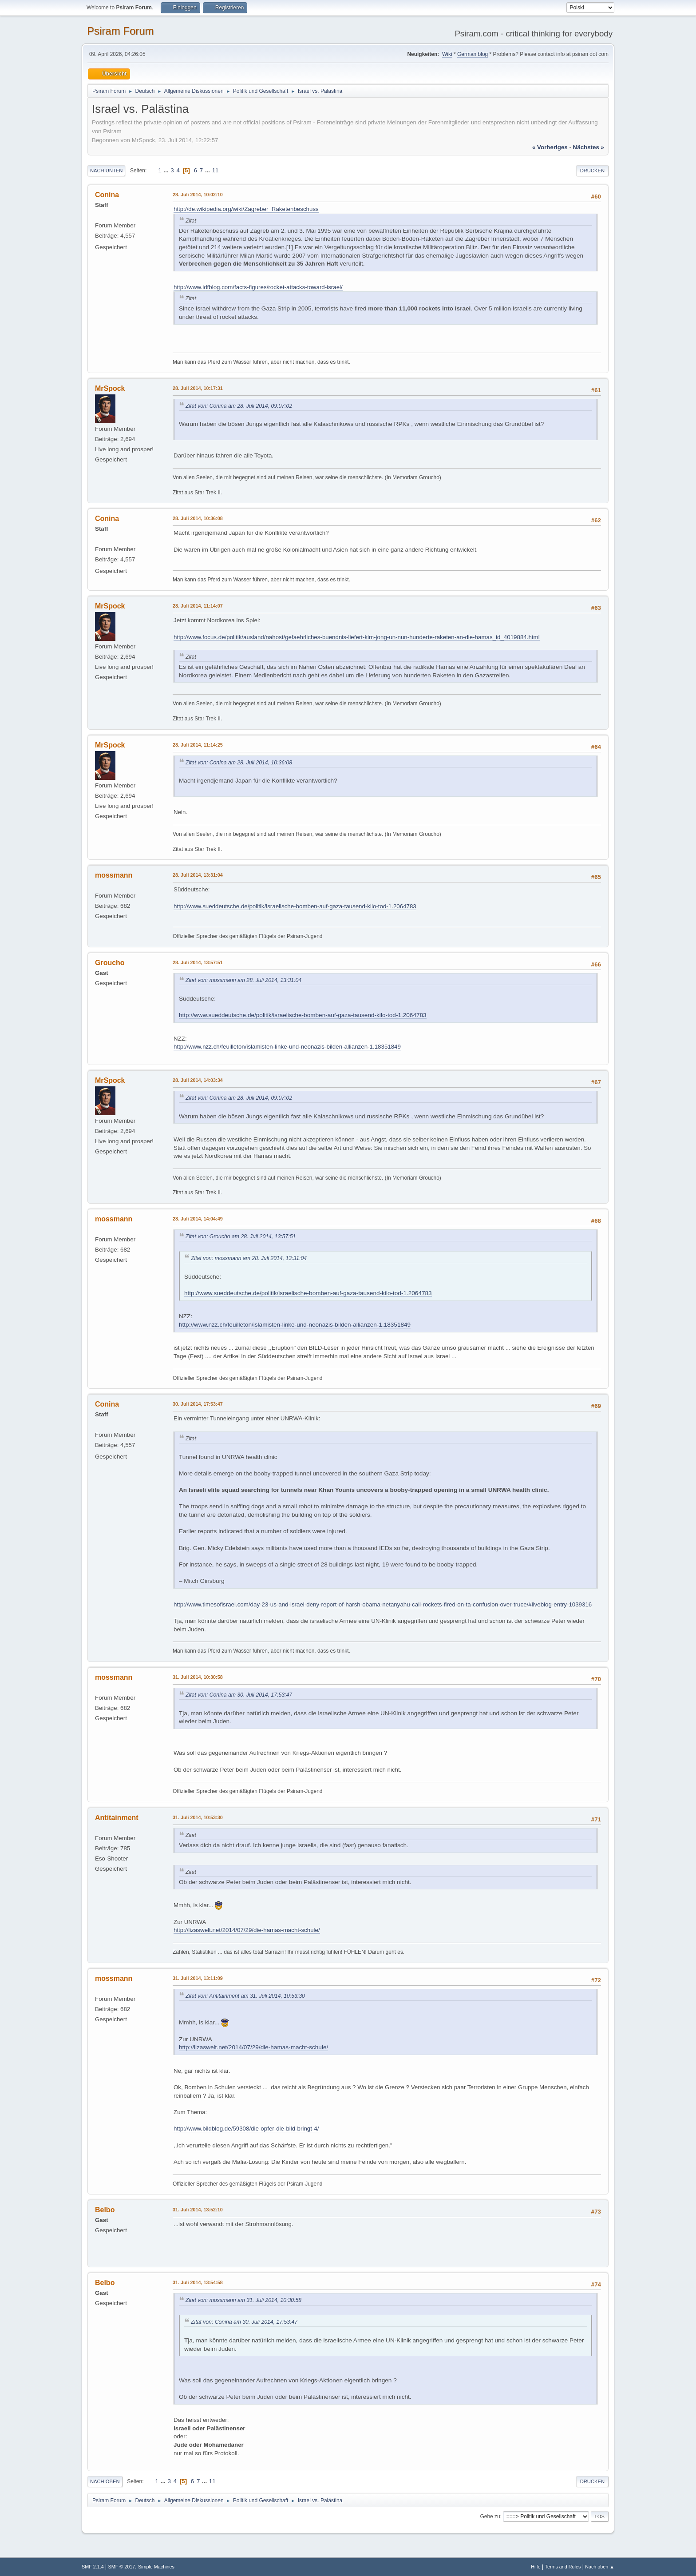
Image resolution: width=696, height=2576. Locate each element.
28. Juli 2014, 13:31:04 (198, 875)
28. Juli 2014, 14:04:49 (198, 1218)
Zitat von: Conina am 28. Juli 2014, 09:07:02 (239, 406)
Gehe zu (490, 2516)
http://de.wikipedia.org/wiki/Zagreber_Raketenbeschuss (246, 209)
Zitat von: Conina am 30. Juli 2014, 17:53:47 (239, 1695)
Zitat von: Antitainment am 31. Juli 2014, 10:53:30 (245, 1996)
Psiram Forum (120, 31)
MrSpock (110, 388)
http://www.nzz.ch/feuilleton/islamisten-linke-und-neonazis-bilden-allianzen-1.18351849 (287, 1046)
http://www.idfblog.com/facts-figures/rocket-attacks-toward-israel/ (258, 287)
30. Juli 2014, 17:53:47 (198, 1404)
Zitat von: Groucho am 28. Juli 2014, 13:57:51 (241, 1236)
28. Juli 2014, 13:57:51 (198, 962)
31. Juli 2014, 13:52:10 (198, 2209)
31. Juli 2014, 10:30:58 (198, 1677)
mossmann (113, 875)
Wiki (447, 54)
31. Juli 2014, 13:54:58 (198, 2282)
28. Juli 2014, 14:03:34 (198, 1080)
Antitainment (116, 1817)
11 (215, 170)
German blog (472, 54)
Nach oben (105, 2481)
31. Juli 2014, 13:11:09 (198, 1978)
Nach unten (106, 170)
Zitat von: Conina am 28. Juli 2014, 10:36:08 (239, 762)
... (167, 170)
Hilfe (536, 2566)
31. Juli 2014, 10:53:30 (198, 1817)
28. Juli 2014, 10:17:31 (198, 388)
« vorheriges (550, 147)
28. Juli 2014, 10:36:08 (198, 518)
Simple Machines (156, 2566)
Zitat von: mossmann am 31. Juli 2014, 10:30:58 (243, 2300)
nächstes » (588, 147)
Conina (107, 195)
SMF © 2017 (121, 2566)
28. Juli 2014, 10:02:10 (198, 194)
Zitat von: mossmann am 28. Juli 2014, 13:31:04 (243, 980)
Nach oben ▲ (599, 2566)
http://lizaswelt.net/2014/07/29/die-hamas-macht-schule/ (247, 1930)
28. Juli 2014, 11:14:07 (198, 605)
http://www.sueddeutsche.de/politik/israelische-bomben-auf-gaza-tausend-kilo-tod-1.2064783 (295, 906)
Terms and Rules (563, 2566)
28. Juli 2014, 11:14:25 (198, 744)
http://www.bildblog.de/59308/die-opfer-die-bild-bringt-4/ (246, 2128)
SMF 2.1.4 (93, 2566)
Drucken (592, 170)
